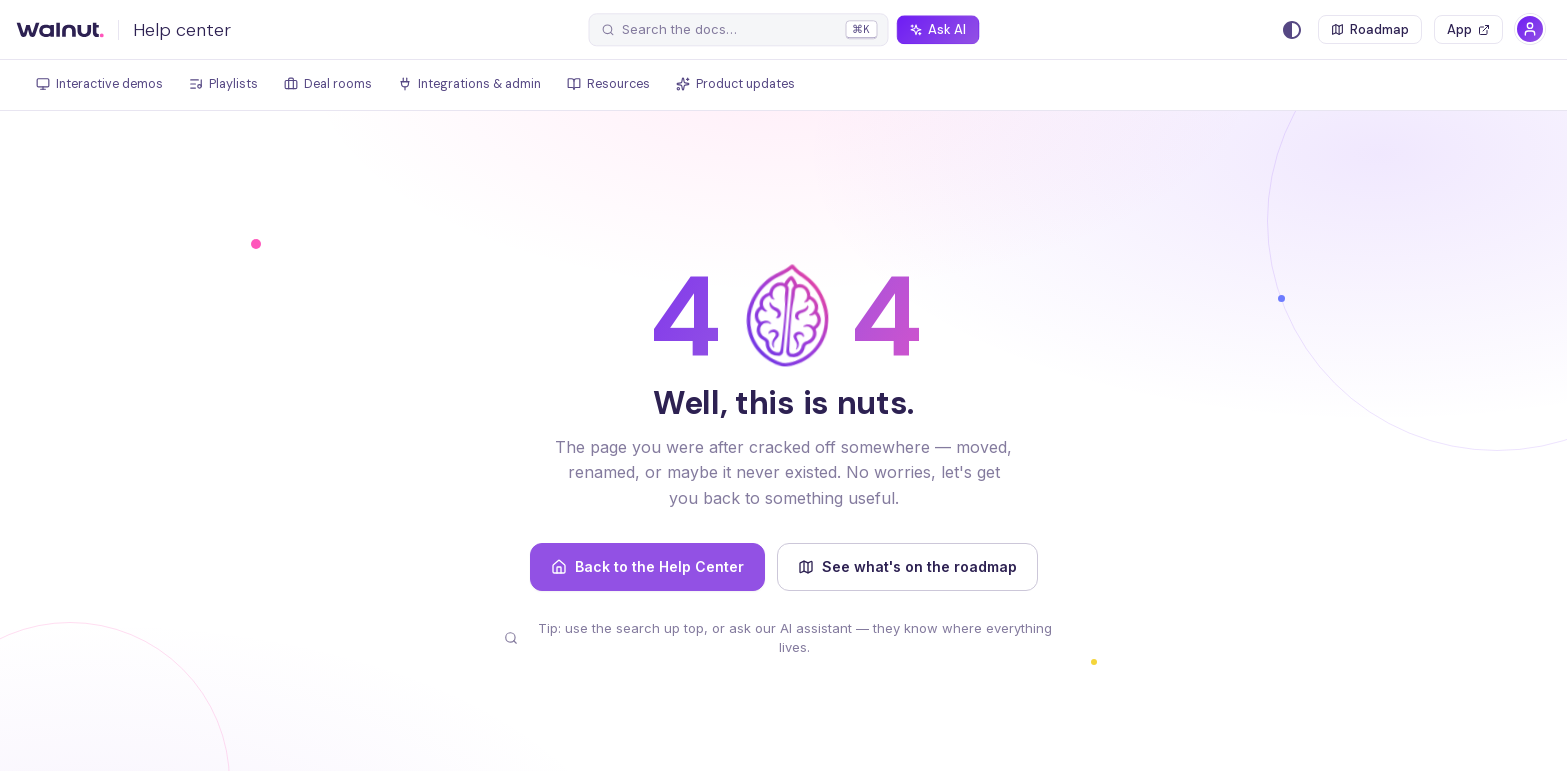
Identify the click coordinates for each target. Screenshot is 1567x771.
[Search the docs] (738, 29)
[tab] (99, 85)
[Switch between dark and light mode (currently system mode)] (1292, 30)
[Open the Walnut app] (1468, 29)
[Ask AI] (937, 29)
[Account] (1530, 29)
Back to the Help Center (647, 566)
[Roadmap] (1370, 29)
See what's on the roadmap (907, 566)
